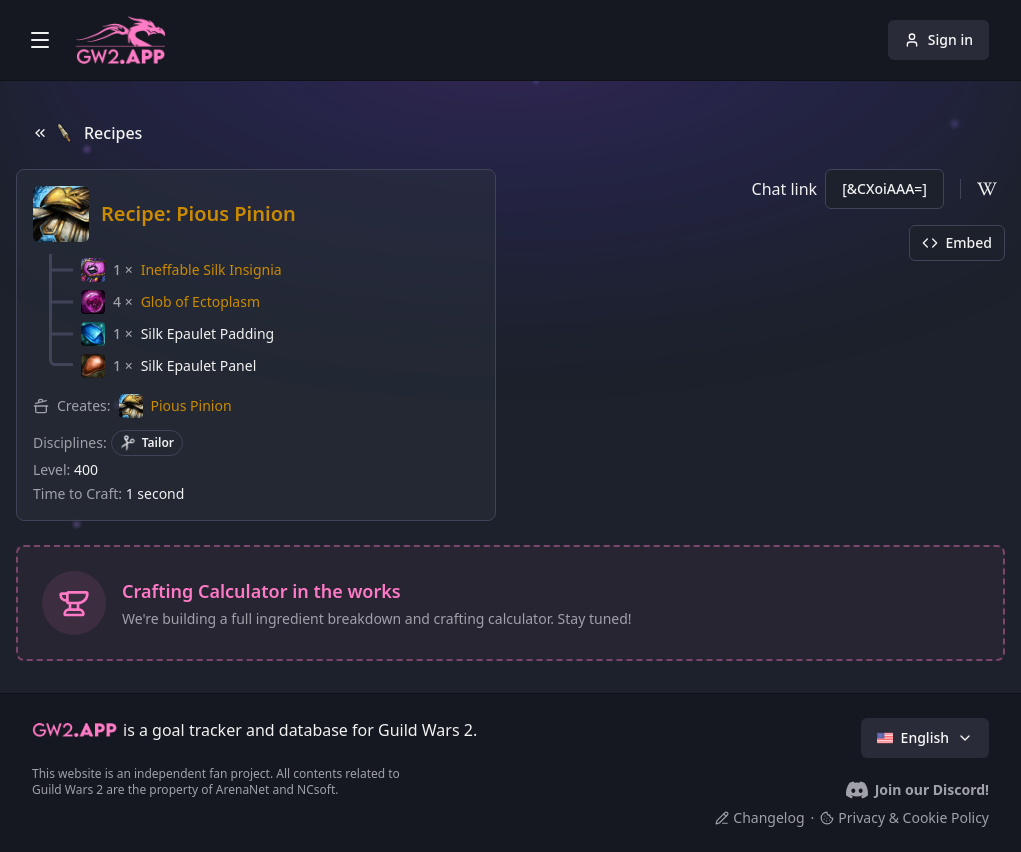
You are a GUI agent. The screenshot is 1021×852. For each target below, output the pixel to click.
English (925, 737)
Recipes (87, 133)
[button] (181, 270)
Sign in (938, 39)
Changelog (759, 817)
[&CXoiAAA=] (884, 188)
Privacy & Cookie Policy (904, 817)
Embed (957, 242)
